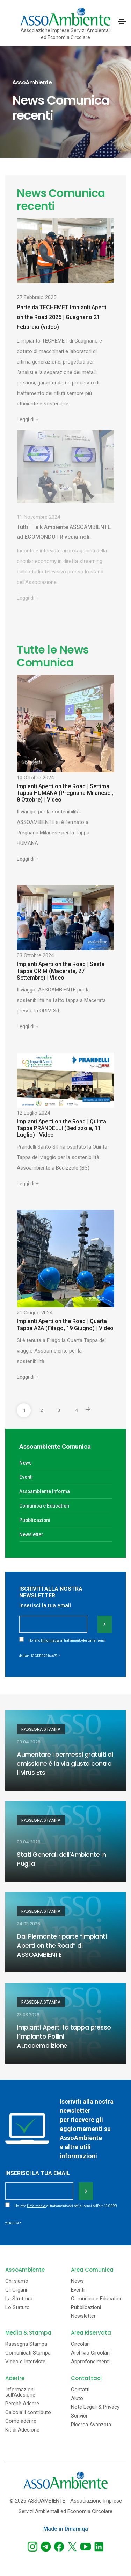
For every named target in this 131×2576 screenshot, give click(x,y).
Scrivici (79, 2416)
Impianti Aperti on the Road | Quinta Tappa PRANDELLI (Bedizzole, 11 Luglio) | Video (61, 1128)
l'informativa (50, 1640)
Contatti (80, 2389)
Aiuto (77, 2398)
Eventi (26, 1477)
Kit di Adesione (22, 2430)
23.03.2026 (28, 2015)
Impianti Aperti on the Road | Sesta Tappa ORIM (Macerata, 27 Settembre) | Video (60, 971)
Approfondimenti (90, 2361)
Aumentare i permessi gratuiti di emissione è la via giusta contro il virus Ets (65, 1763)
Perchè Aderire (22, 2403)
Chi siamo (16, 2281)
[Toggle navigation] (122, 21)
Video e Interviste (25, 2361)
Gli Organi (16, 2290)
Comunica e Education (44, 1506)
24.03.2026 (28, 1924)
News (25, 1463)
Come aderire (20, 2421)
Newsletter (31, 1534)
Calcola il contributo (28, 2412)
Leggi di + (28, 419)
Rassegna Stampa (40, 1729)
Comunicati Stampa (28, 2353)
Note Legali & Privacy (95, 2407)
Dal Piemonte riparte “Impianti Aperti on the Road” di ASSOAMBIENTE (62, 1945)
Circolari (80, 2344)
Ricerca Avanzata (91, 2424)
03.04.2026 (29, 1742)
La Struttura (18, 2298)
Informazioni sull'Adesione (20, 2392)
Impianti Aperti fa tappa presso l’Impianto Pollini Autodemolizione (64, 2036)
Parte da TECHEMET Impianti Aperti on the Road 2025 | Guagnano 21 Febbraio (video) (62, 317)
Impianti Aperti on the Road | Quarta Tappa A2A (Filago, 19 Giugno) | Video (65, 1324)
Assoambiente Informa (44, 1491)
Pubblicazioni (34, 1520)
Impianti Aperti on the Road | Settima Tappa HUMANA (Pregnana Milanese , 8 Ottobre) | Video (65, 793)
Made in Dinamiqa (65, 2529)
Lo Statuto (17, 2307)
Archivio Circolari (90, 2353)
